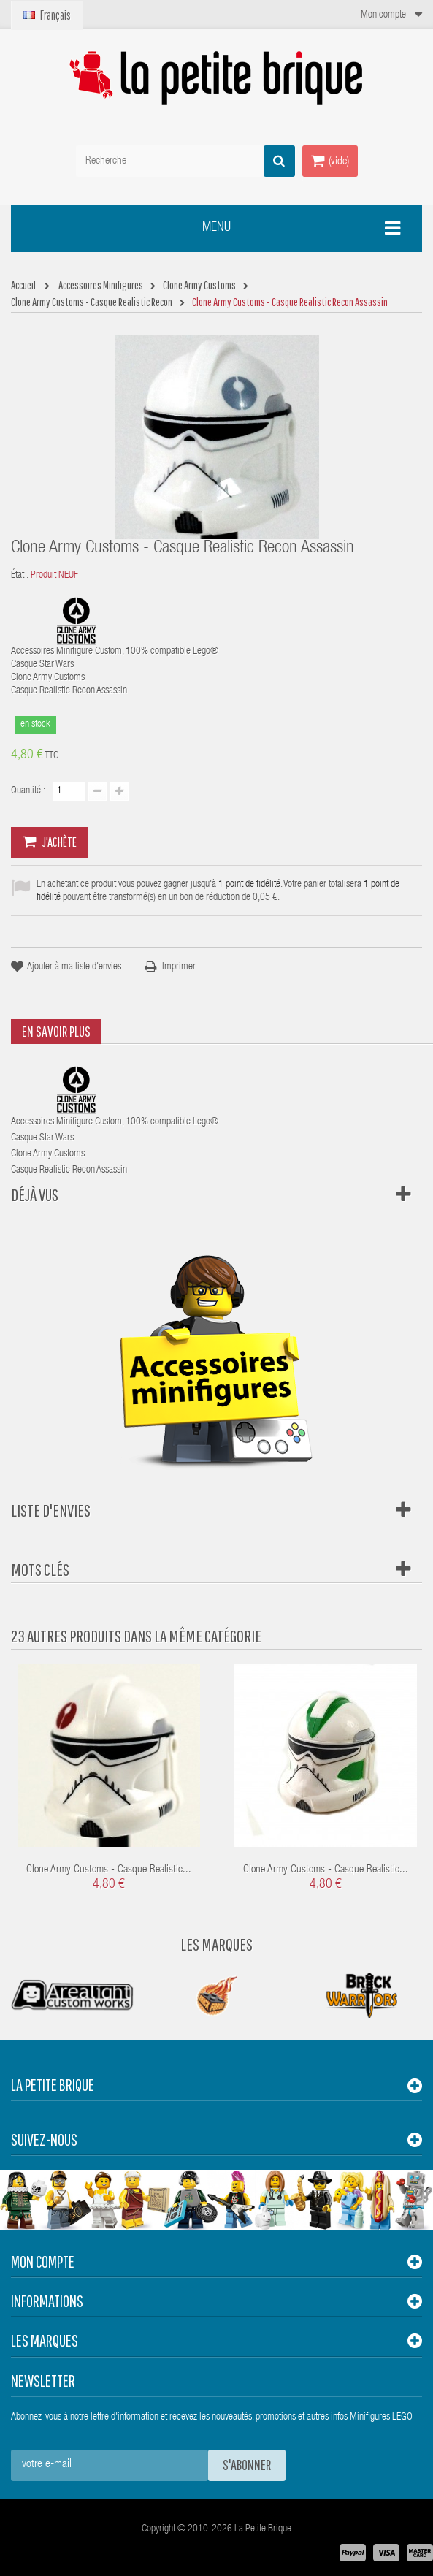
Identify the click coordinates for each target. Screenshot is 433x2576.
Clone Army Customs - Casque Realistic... (108, 1869)
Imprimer (179, 967)
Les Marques (216, 1944)
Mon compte (42, 2261)
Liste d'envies (51, 1510)
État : (19, 576)
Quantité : (28, 791)
